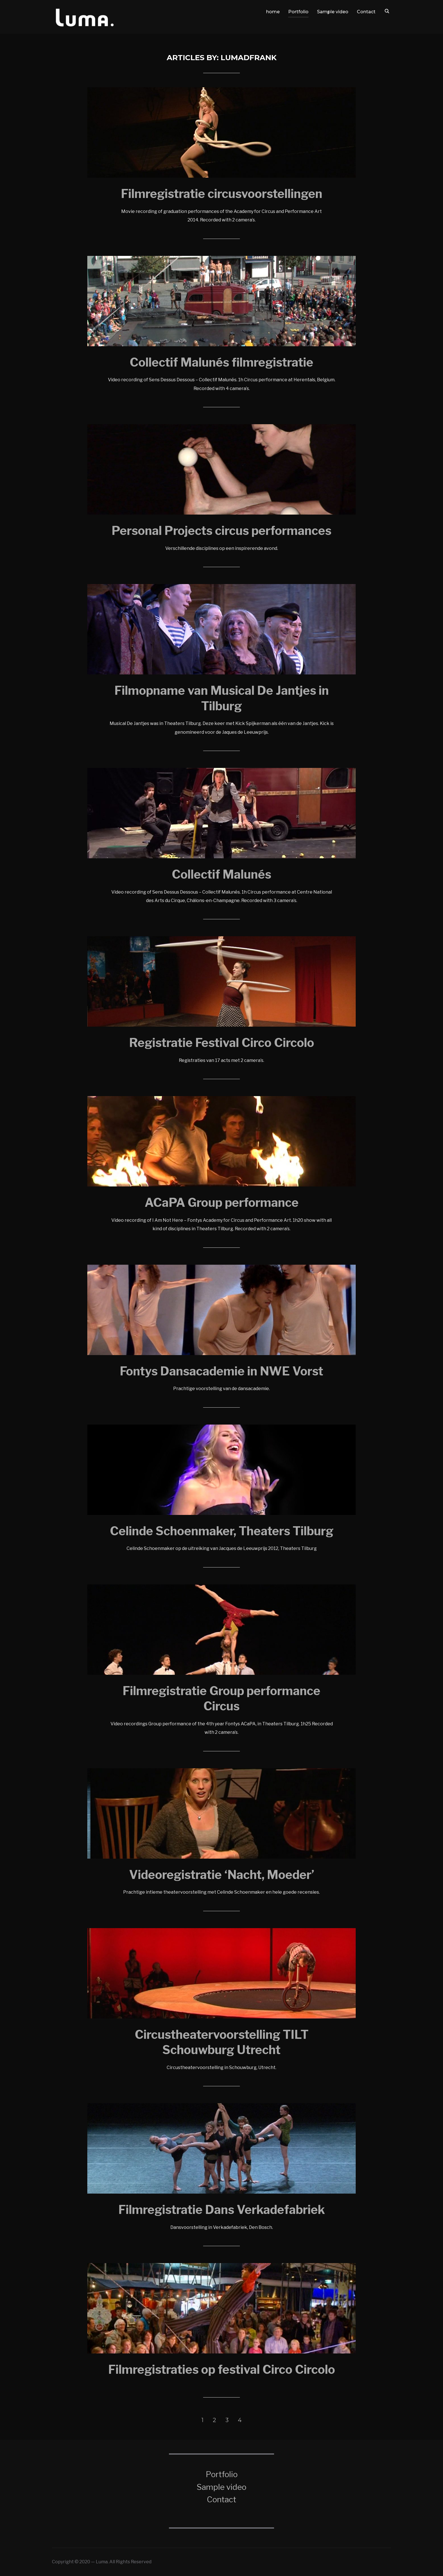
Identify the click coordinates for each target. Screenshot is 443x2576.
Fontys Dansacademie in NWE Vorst (221, 1371)
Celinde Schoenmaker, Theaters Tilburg (221, 1531)
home (273, 11)
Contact (366, 11)
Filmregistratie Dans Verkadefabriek (221, 2210)
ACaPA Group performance (222, 1203)
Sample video (332, 11)
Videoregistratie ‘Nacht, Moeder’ (221, 1874)
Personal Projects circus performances (221, 530)
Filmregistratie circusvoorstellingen (221, 194)
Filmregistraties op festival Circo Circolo (221, 2369)
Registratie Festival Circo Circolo (221, 1043)
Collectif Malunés (221, 874)
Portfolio (298, 11)
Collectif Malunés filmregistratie (221, 362)
